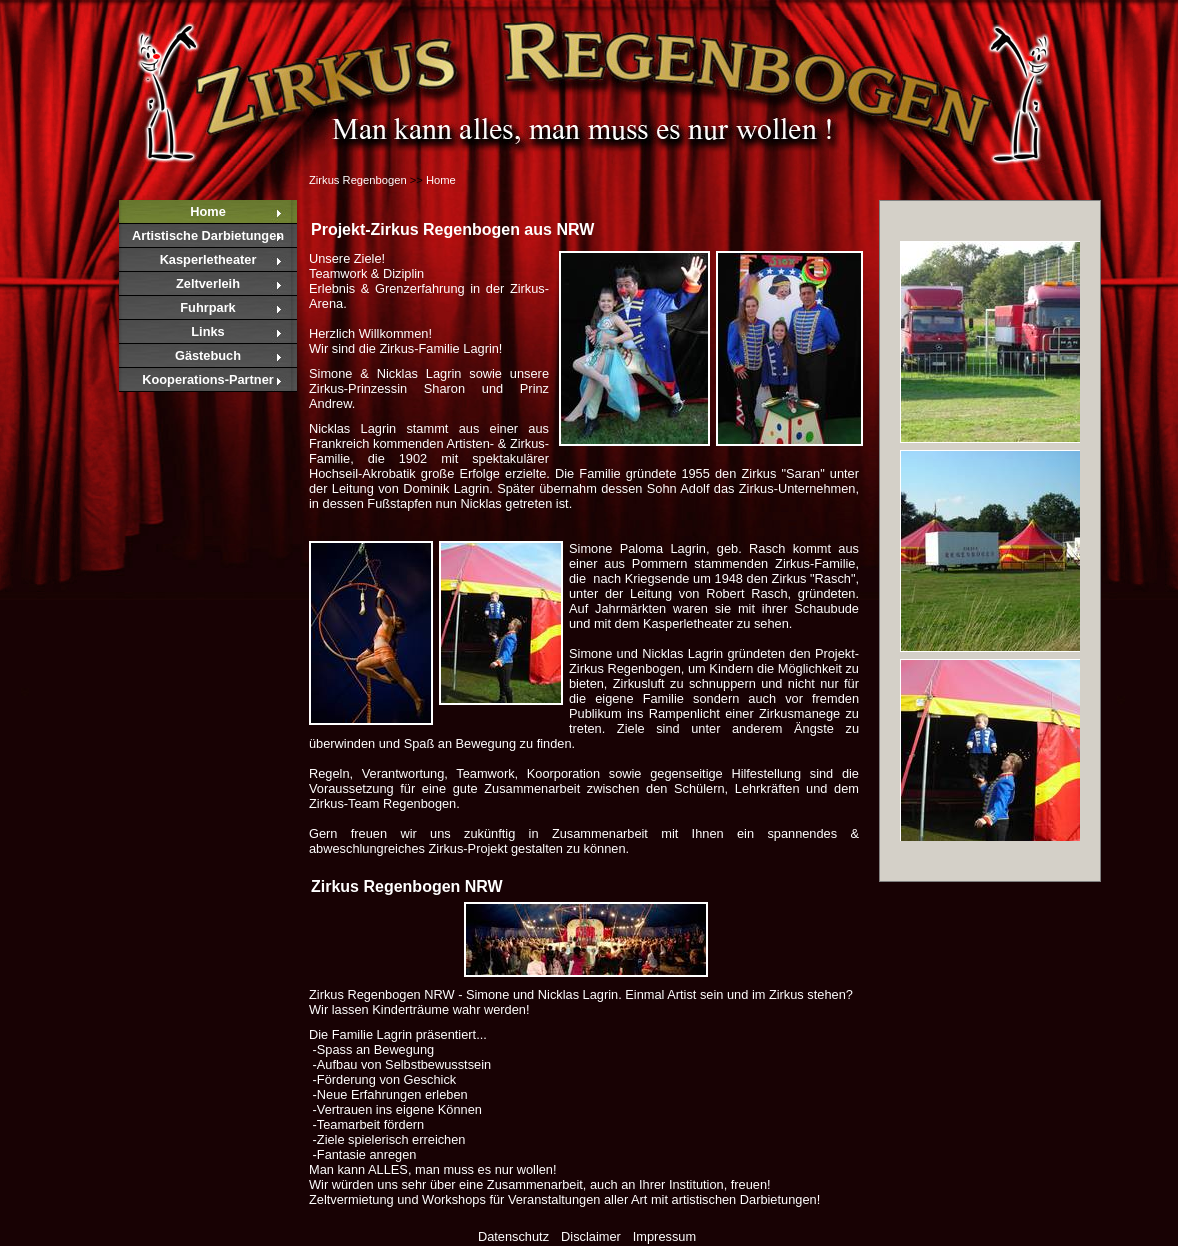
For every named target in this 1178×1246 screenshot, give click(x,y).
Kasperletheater (208, 259)
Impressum (664, 1236)
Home (208, 211)
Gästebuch (208, 355)
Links (207, 331)
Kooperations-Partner (208, 379)
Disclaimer (591, 1236)
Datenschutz (513, 1236)
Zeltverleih (208, 283)
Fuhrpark (207, 307)
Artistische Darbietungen (208, 235)
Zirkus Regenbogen (358, 180)
